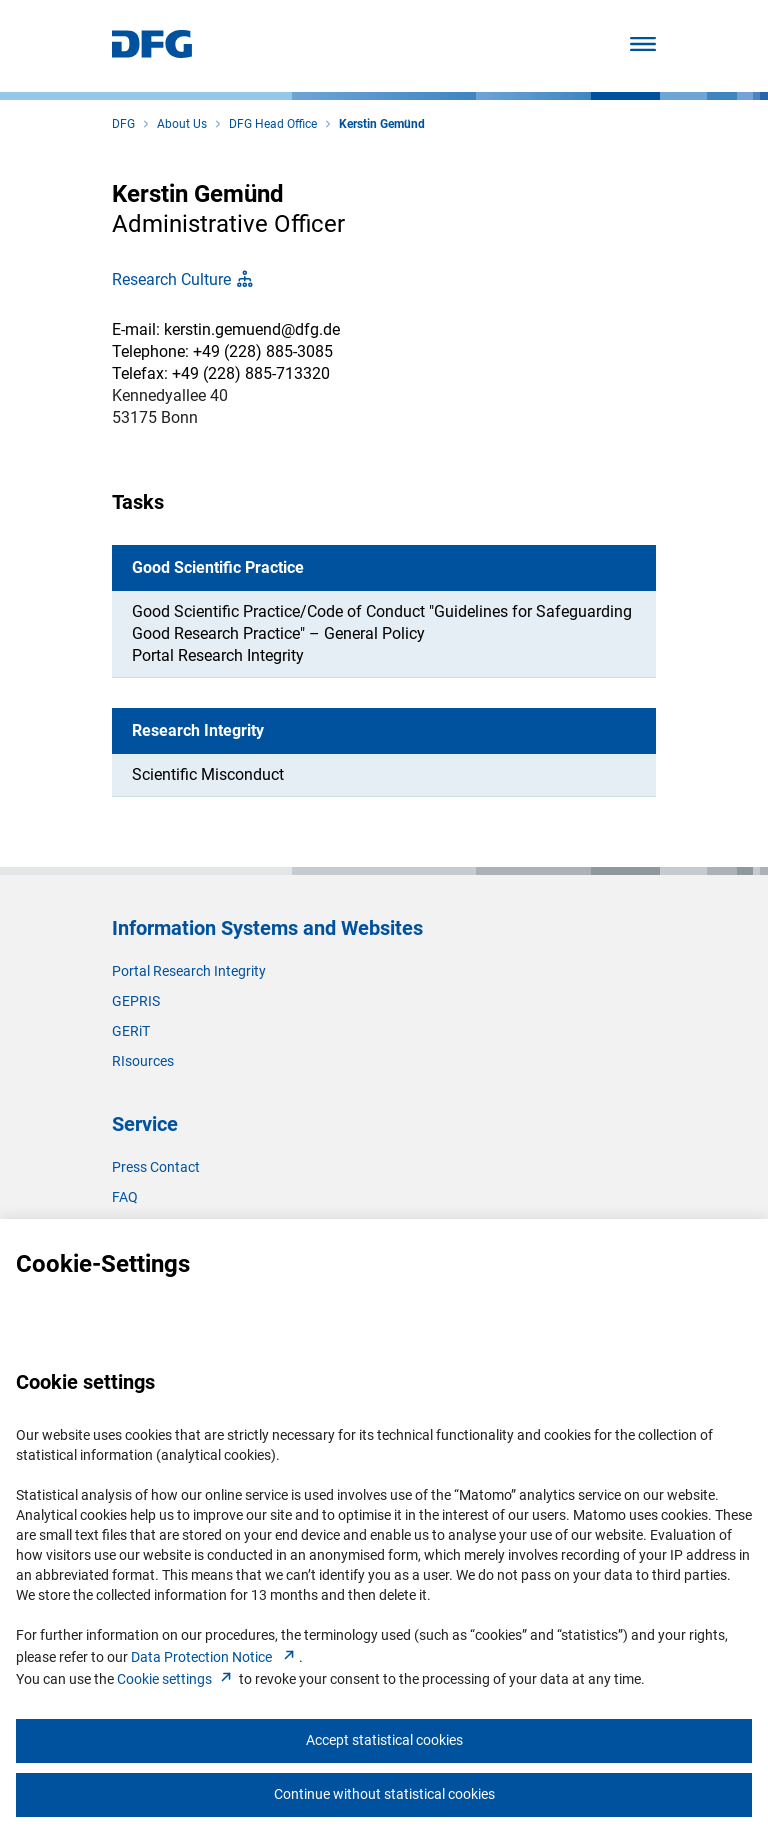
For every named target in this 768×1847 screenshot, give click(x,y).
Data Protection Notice (215, 1657)
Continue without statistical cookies (384, 1794)
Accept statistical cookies (384, 1740)
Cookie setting (176, 1679)
